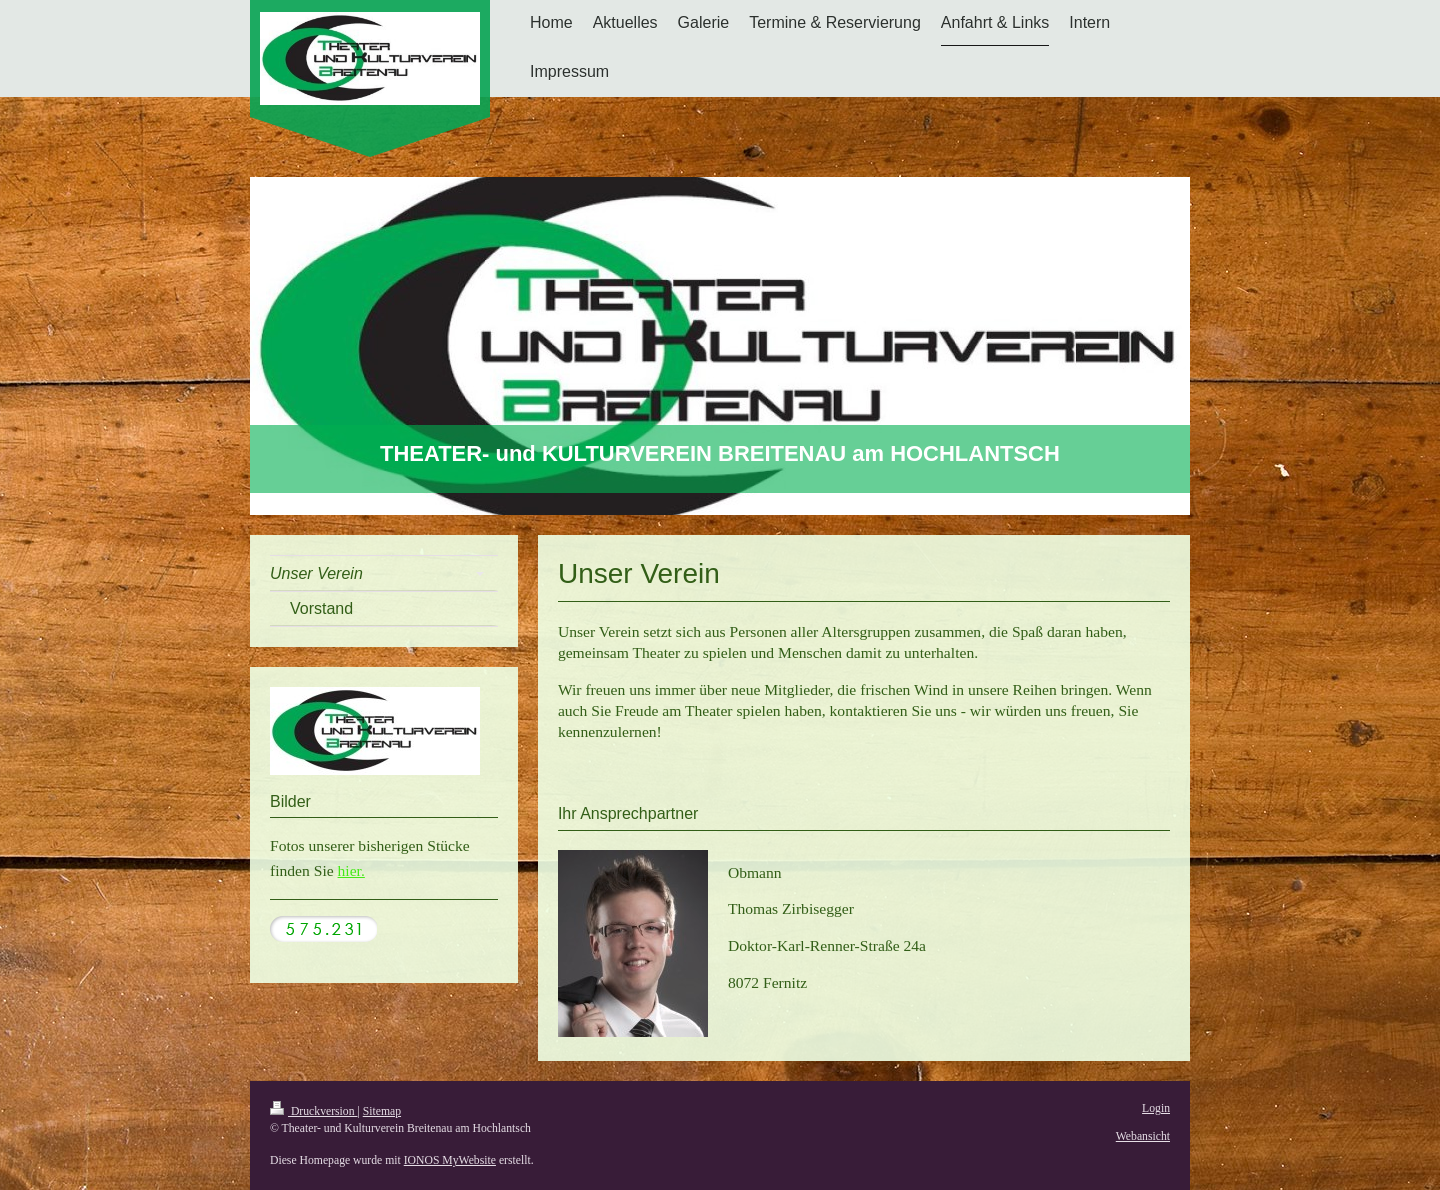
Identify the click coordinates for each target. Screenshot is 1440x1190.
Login (1156, 1108)
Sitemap (382, 1111)
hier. (351, 870)
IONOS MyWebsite (450, 1160)
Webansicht (1143, 1136)
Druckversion (313, 1111)
